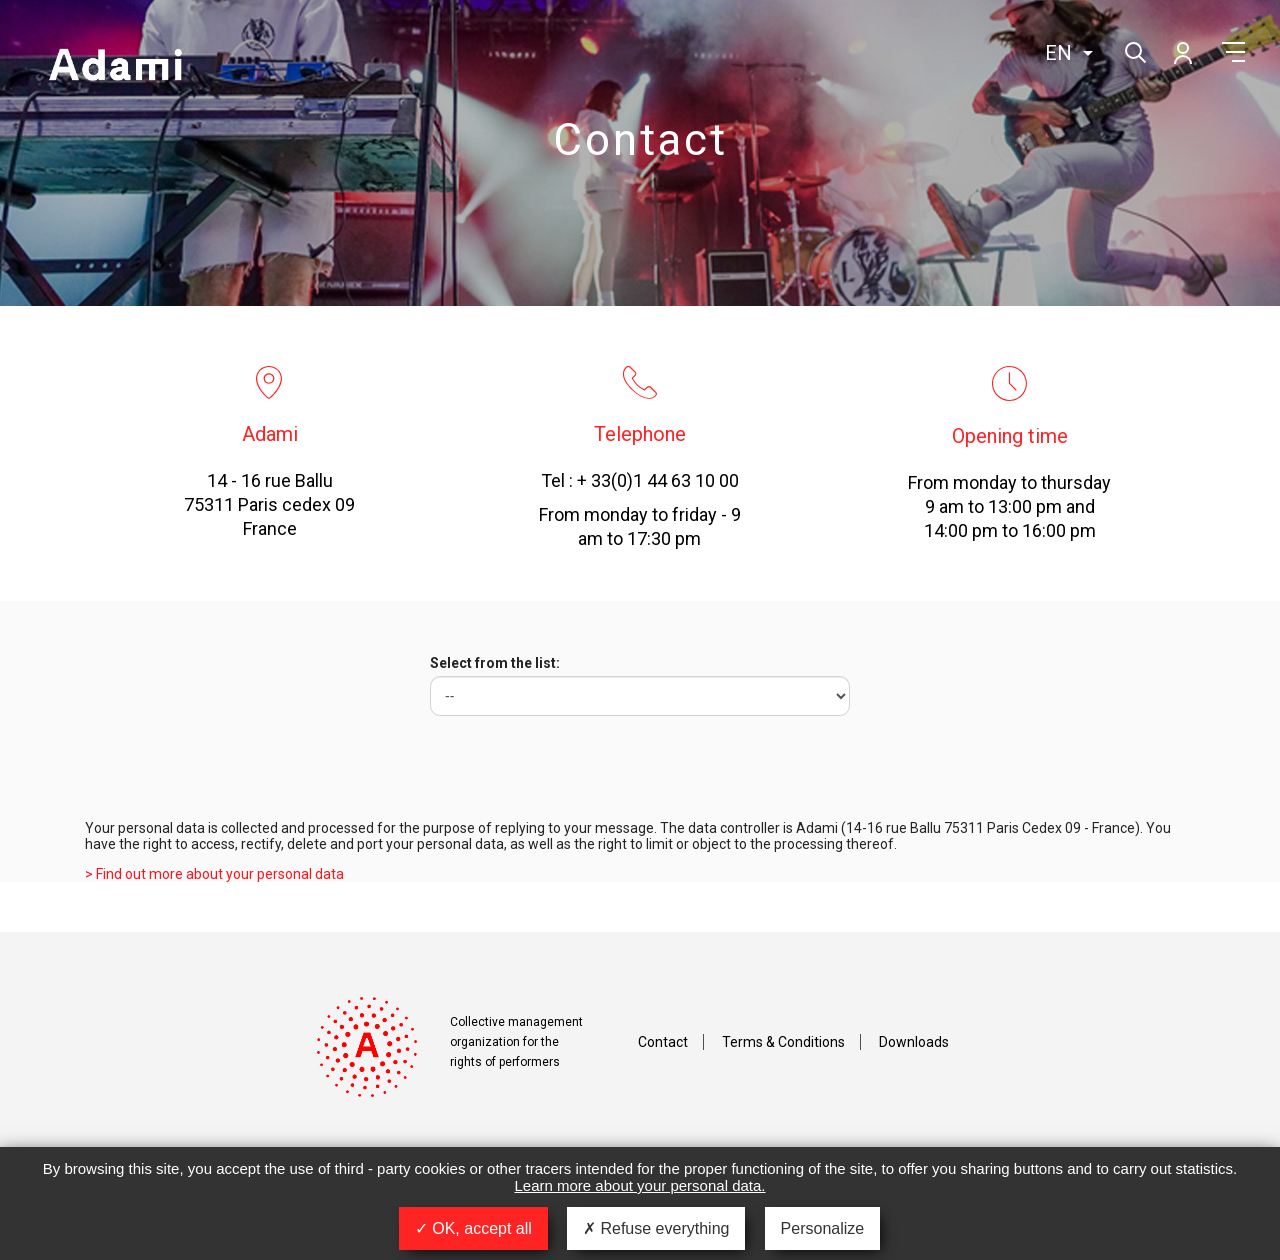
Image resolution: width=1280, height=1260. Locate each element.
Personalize (823, 1228)
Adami (115, 67)
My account (1182, 52)
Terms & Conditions (783, 1042)
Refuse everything (656, 1228)
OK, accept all (473, 1228)
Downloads (914, 1042)
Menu (1233, 52)
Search (1133, 50)
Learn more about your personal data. (640, 1185)
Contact (663, 1042)
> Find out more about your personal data (214, 874)
